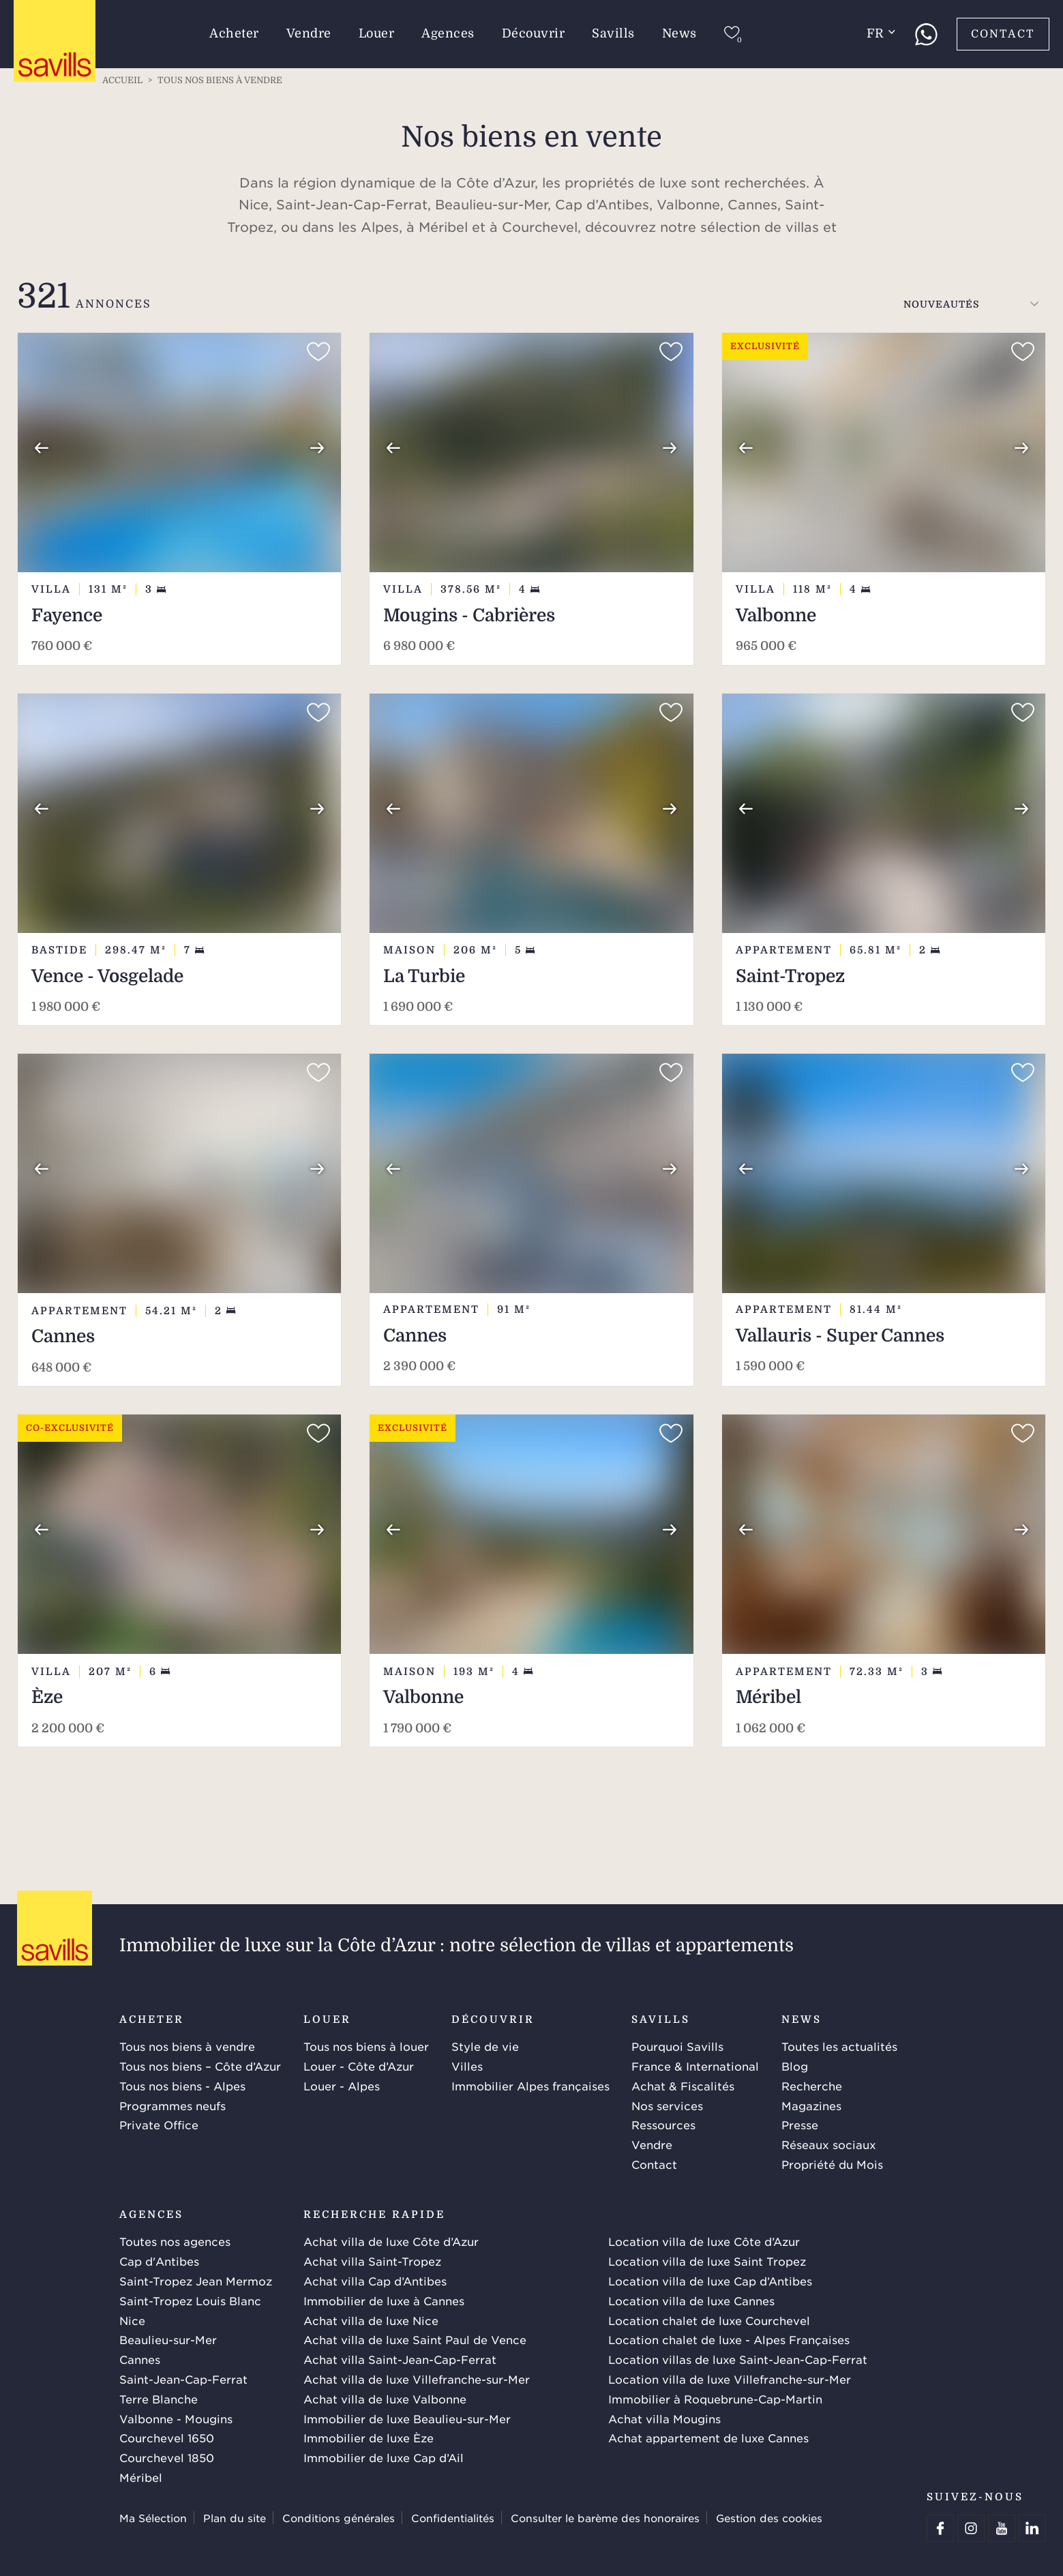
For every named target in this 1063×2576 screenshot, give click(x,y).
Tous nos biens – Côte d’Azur (200, 2066)
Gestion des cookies (769, 2517)
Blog (794, 2066)
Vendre (308, 33)
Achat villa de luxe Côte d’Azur (391, 2241)
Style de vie (485, 2046)
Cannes (139, 2359)
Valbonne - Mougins (176, 2418)
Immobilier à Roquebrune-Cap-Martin (715, 2398)
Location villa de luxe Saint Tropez (707, 2261)
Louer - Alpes (341, 2085)
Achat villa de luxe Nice (370, 2320)
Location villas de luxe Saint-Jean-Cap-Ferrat (737, 2359)
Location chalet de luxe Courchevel (709, 2320)
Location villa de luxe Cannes (691, 2300)
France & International (695, 2066)
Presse (799, 2124)
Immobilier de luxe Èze (368, 2437)
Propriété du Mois (832, 2164)
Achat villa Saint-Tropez (372, 2261)
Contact (1003, 34)
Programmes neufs (172, 2105)
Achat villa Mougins (664, 2418)
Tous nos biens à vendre (187, 2046)
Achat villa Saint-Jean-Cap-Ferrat (399, 2359)
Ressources (663, 2124)
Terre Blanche (158, 2398)
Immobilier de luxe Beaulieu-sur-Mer (407, 2418)
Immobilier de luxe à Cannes (383, 2300)
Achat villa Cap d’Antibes (375, 2281)
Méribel (140, 2477)
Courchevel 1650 (166, 2437)
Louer (377, 33)
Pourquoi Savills (677, 2046)
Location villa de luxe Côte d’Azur (704, 2241)
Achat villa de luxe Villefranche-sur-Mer (416, 2379)
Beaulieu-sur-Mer (168, 2339)
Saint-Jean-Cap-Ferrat (183, 2379)
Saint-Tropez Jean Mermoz (195, 2281)
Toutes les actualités (839, 2046)
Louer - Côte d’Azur (358, 2066)
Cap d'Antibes (159, 2261)
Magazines (811, 2105)
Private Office (158, 2124)
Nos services (667, 2105)
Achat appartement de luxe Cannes (708, 2437)
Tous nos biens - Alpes (182, 2085)
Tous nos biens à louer (366, 2046)
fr (881, 33)
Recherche (811, 2085)
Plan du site (234, 2517)
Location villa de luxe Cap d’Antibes (710, 2281)
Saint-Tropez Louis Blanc (190, 2300)
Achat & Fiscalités (682, 2085)
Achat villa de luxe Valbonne (384, 2398)
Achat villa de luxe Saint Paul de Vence (414, 2339)
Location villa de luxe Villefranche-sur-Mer (729, 2379)
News (679, 33)
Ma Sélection (153, 2517)
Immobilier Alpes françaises (530, 2085)
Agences (448, 33)
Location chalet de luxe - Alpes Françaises (729, 2339)
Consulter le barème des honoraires (605, 2517)
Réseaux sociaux (828, 2144)
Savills (613, 33)
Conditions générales (338, 2517)
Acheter (234, 33)
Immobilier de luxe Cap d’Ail (383, 2457)
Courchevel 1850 (166, 2457)
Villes (467, 2066)
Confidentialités (452, 2517)
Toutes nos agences (174, 2241)
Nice (132, 2320)
